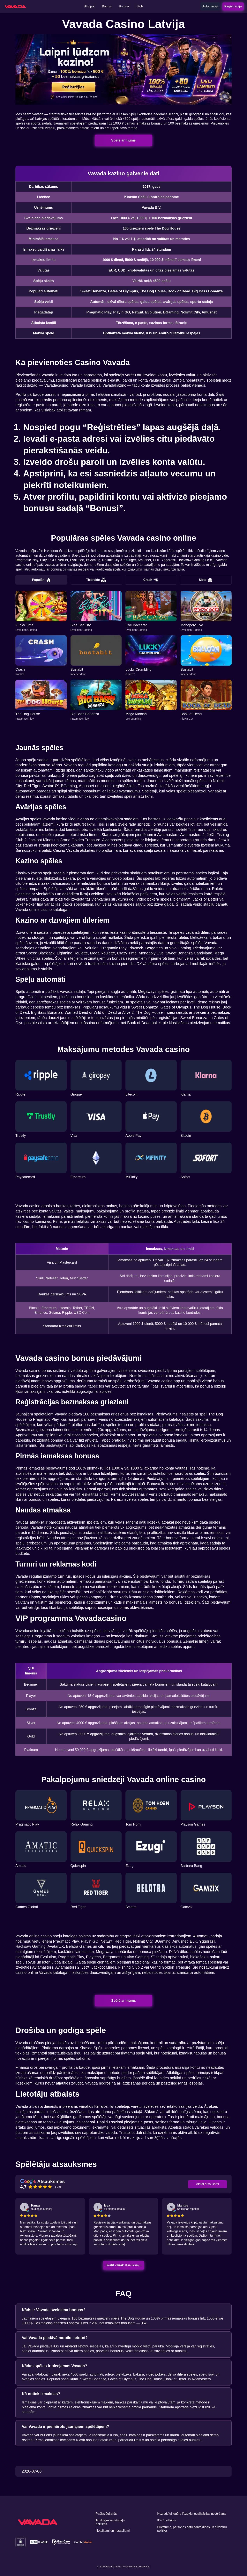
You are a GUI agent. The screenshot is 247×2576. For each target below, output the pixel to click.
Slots (140, 6)
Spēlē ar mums (123, 140)
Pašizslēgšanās (106, 2513)
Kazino (124, 6)
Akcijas (89, 6)
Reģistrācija (233, 6)
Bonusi (106, 6)
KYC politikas (166, 2520)
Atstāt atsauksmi (207, 2184)
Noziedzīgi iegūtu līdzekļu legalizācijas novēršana (191, 2513)
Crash (150, 580)
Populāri (41, 580)
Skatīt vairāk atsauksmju (123, 2265)
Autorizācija (210, 6)
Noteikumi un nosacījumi (113, 2530)
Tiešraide (96, 580)
